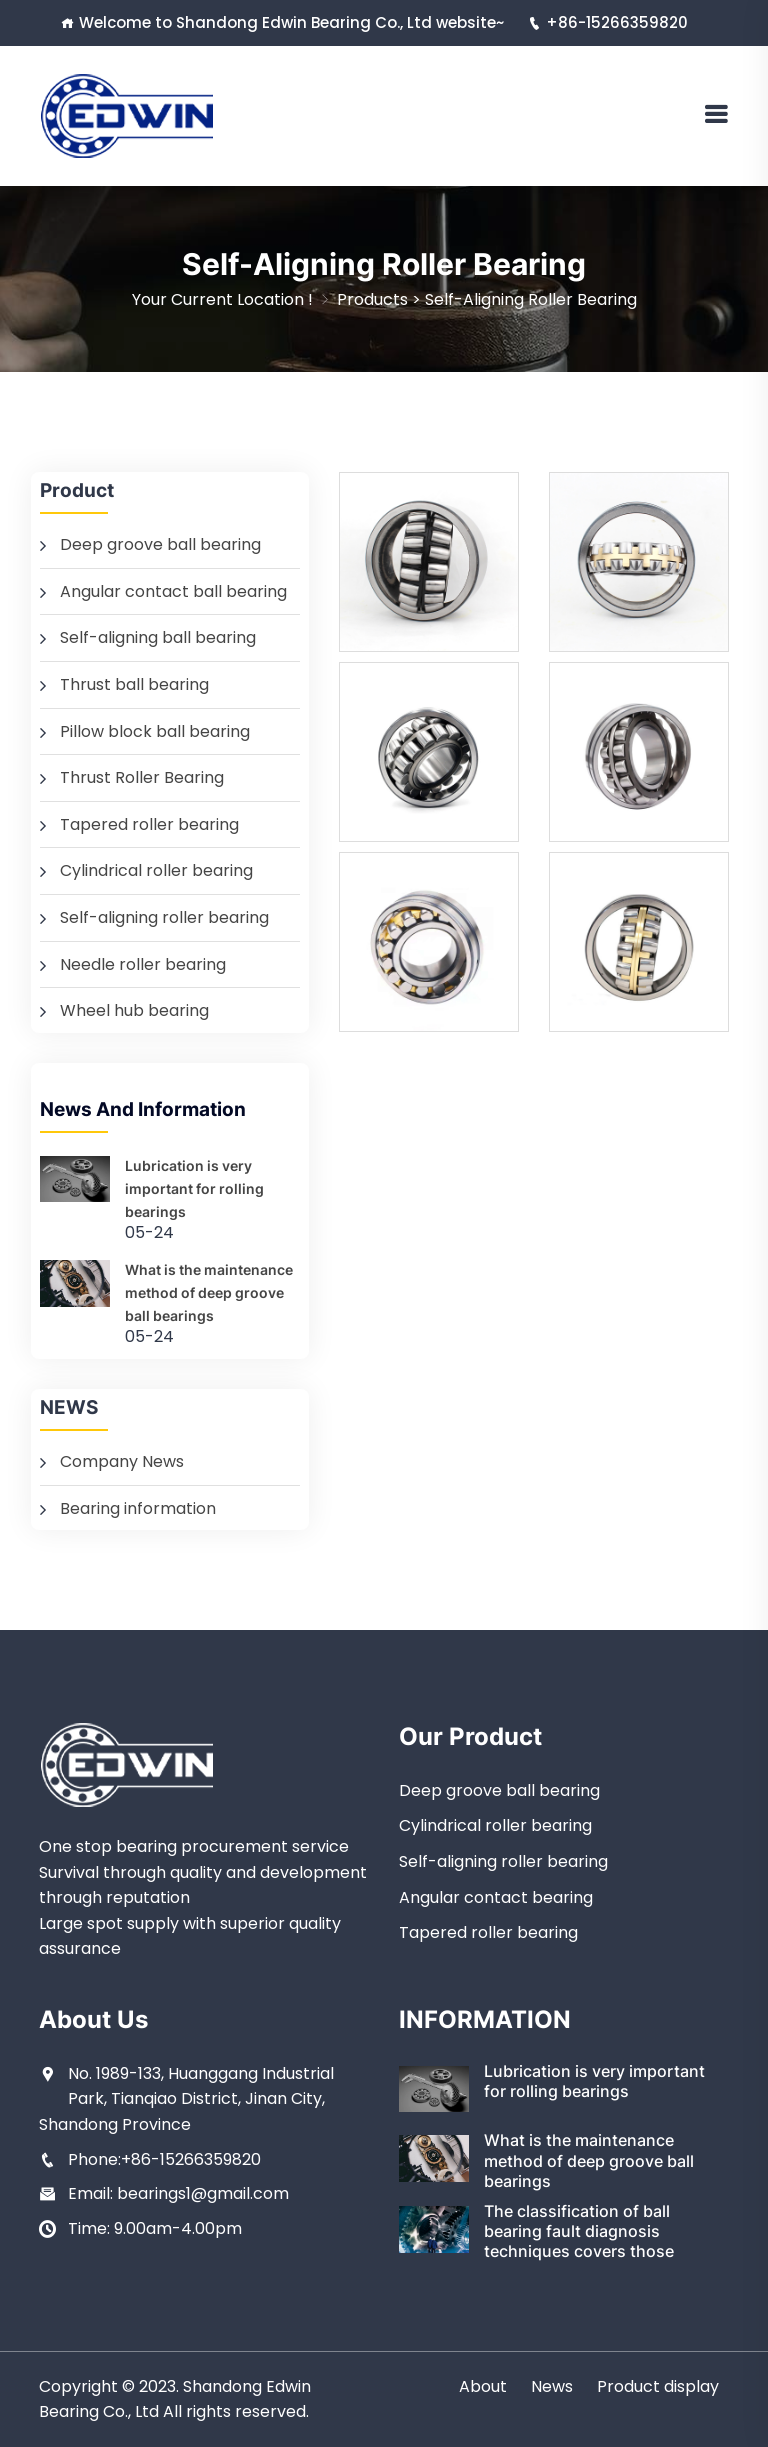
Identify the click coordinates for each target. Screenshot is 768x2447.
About (483, 2386)
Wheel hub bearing (134, 1010)
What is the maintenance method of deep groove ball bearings (209, 1292)
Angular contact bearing (496, 1897)
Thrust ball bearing (134, 684)
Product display (658, 2386)
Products (372, 299)
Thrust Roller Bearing (142, 777)
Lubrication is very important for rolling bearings (194, 1188)
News (552, 2386)
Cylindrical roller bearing (156, 870)
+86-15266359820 (608, 22)
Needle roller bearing (143, 964)
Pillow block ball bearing (155, 731)
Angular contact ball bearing (173, 591)
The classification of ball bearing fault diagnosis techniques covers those (579, 2231)
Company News (122, 1461)
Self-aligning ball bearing (158, 637)
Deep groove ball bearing (160, 544)
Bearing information (138, 1508)
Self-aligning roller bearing (531, 299)
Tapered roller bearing (149, 824)
